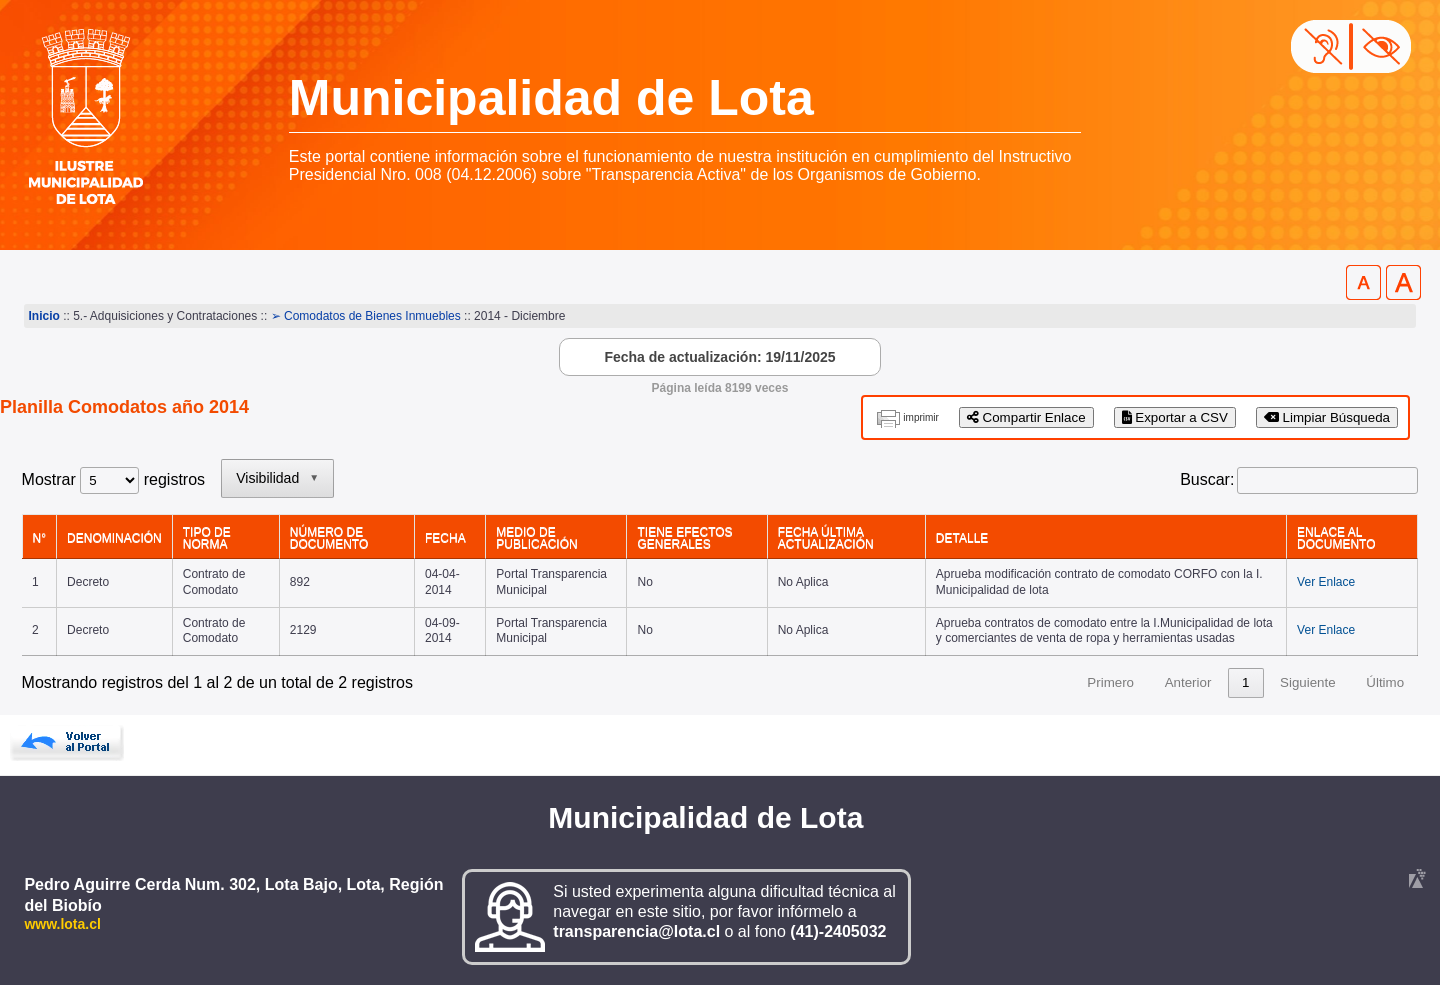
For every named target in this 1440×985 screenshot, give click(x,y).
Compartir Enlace (1026, 417)
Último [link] (1385, 682)
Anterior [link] (1188, 682)
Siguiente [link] (1308, 682)
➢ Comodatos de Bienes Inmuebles (366, 316)
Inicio (44, 316)
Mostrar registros (113, 479)
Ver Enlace (1326, 582)
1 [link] (1245, 682)
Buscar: (1207, 479)
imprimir (921, 417)
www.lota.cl (62, 924)
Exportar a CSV (1175, 417)
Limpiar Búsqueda (1327, 417)
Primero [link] (1110, 682)
